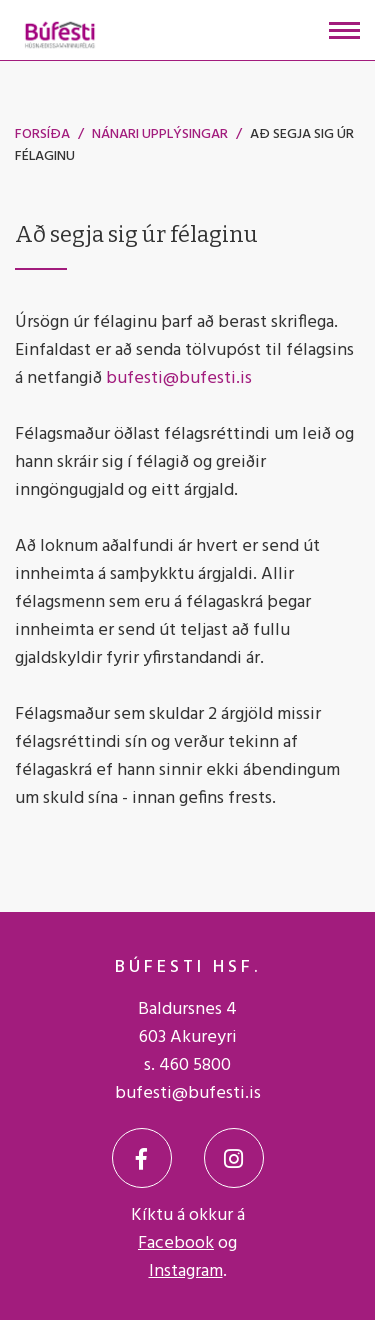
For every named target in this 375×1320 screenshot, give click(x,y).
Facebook (176, 1243)
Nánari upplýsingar (160, 134)
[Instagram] (234, 1158)
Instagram (186, 1271)
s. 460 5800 (187, 1065)
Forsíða (42, 134)
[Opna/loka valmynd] (344, 30)
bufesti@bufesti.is (179, 378)
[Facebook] (142, 1158)
